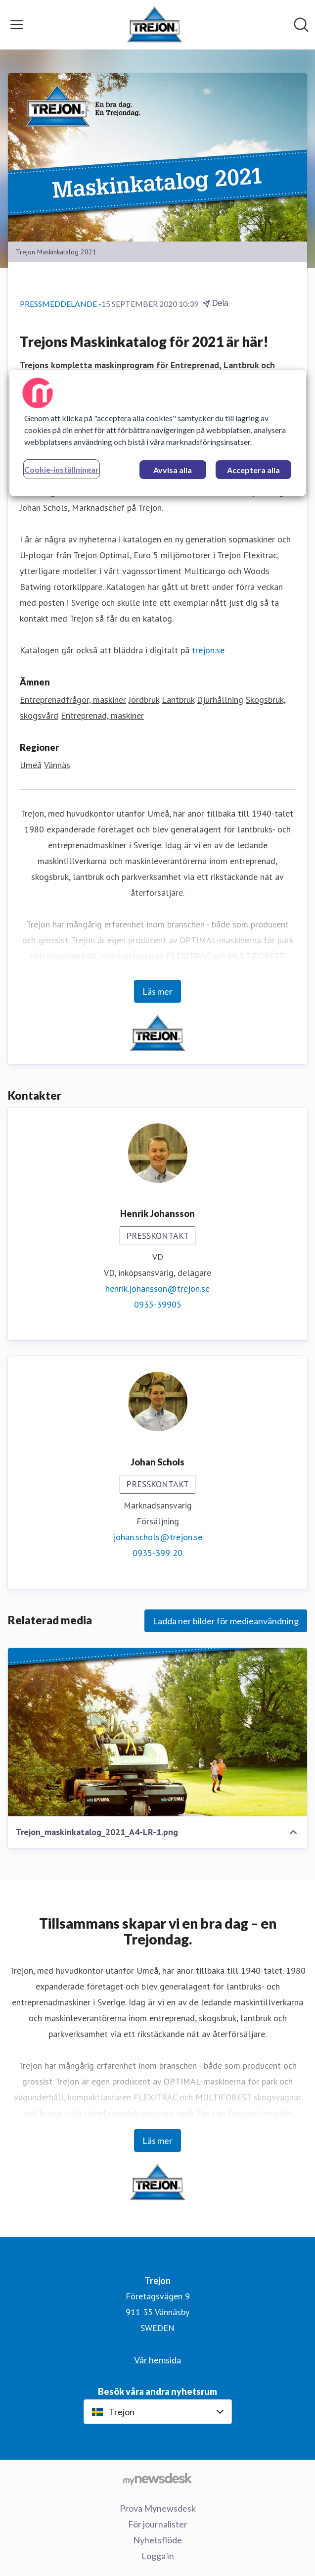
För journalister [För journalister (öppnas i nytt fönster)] (157, 2524)
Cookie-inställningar (61, 469)
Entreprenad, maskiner (102, 715)
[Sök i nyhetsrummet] (301, 25)
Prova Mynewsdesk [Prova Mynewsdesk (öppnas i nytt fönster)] (158, 2508)
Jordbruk (144, 699)
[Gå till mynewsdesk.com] (157, 2478)
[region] (157, 433)
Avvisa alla (172, 470)
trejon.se (208, 650)
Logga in (157, 2555)
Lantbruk (178, 699)
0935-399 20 (157, 1552)
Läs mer (157, 991)
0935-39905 (157, 1304)
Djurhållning (220, 699)
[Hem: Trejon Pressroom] (154, 25)
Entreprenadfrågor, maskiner (73, 699)
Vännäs (57, 765)
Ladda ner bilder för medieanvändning (226, 1620)
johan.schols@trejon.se (157, 1537)
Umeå (31, 765)
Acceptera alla (253, 470)
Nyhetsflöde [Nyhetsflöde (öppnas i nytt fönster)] (157, 2539)
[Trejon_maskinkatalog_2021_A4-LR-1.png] (157, 1732)
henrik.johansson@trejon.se (157, 1288)
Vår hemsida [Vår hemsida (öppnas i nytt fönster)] (157, 2359)
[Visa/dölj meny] (17, 24)
